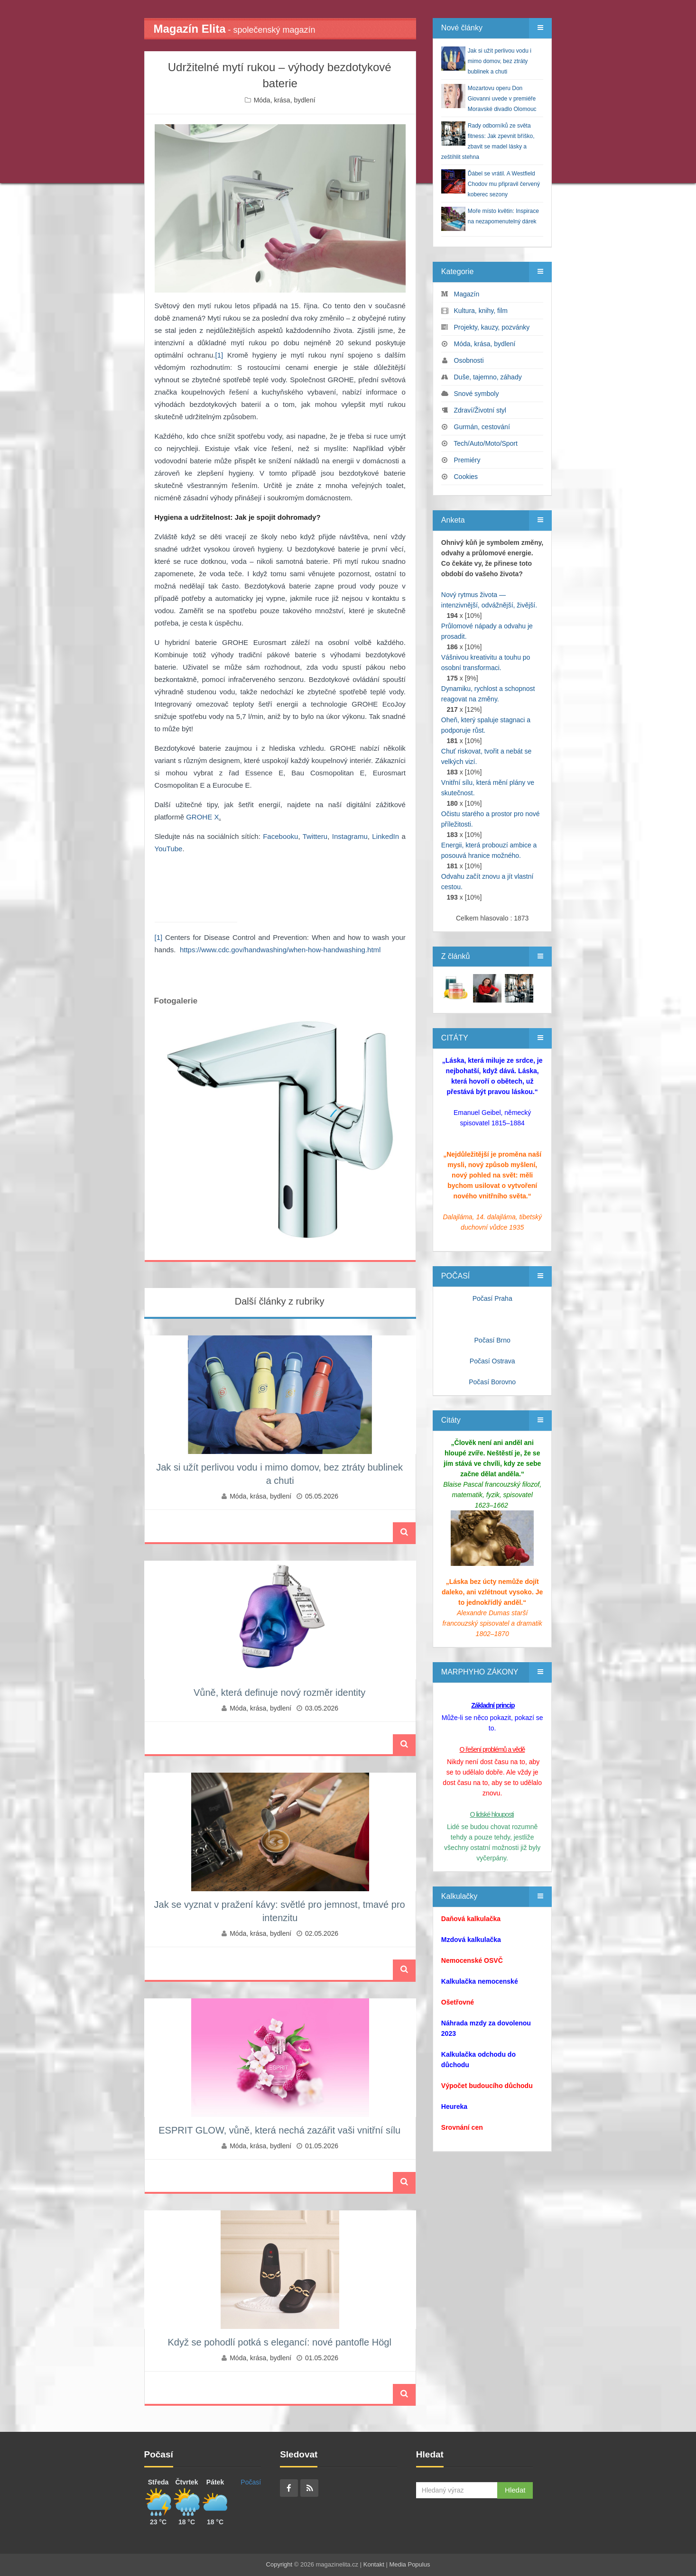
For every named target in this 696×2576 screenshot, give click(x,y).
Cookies (466, 476)
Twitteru (315, 836)
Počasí (251, 2482)
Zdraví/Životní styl (480, 410)
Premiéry (467, 460)
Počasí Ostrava (492, 1361)
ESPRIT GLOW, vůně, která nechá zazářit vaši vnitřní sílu (279, 2130)
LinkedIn (385, 836)
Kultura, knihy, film (481, 310)
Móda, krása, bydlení (285, 100)
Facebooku (280, 836)
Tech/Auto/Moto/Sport (486, 443)
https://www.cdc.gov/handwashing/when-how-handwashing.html (280, 950)
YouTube (169, 849)
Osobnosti (469, 360)
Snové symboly (476, 393)
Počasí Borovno (492, 1382)
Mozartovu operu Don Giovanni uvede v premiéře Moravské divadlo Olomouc (502, 98)
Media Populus (409, 2564)
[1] (219, 355)
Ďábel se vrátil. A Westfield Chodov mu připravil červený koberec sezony (504, 184)
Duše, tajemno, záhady (488, 377)
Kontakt (373, 2564)
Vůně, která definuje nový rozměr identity (279, 1692)
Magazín (467, 294)
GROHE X (202, 817)
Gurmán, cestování (482, 427)
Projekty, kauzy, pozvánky (492, 327)
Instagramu (350, 836)
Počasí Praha (492, 1298)
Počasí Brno (492, 1340)
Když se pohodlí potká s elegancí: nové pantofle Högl (279, 2342)
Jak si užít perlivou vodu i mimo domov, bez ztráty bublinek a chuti (499, 61)
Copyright (279, 2564)
